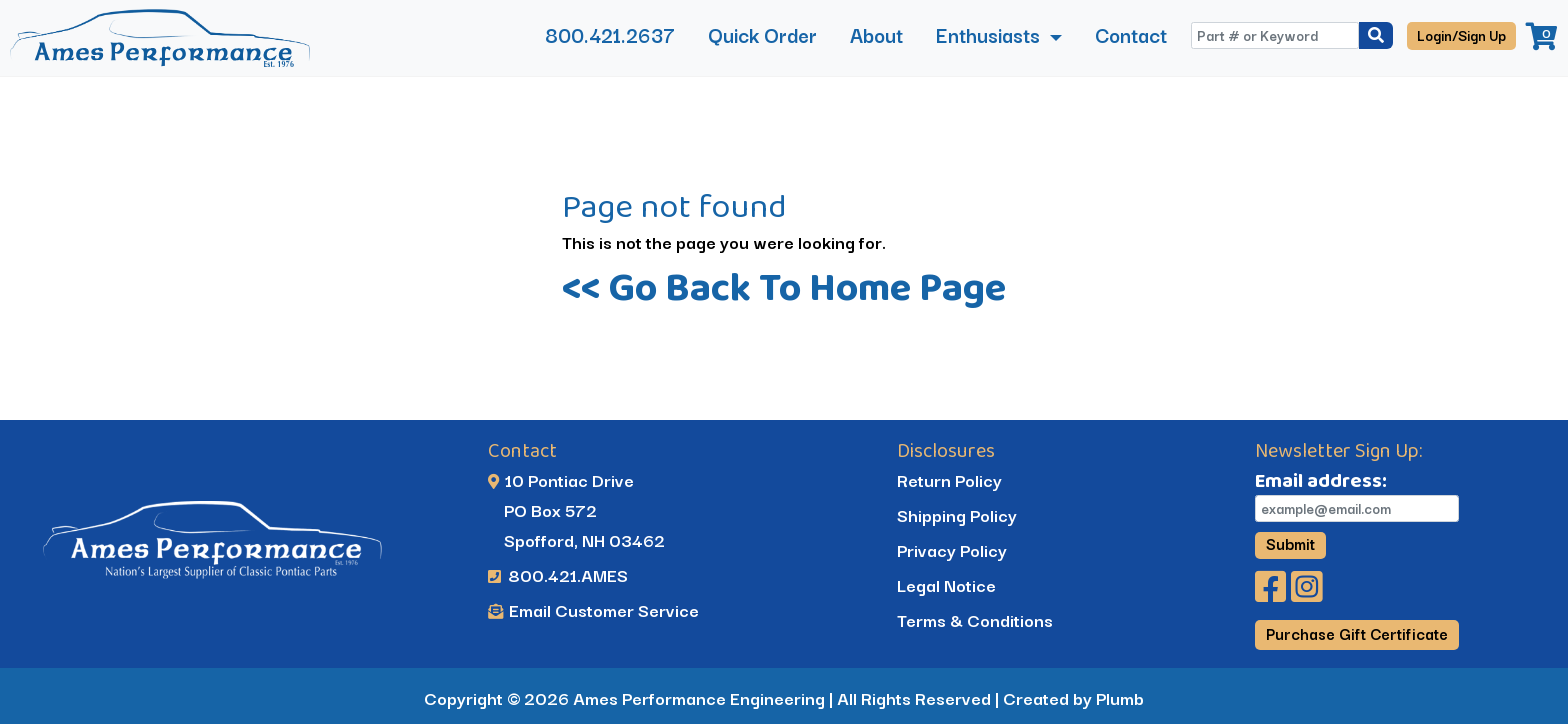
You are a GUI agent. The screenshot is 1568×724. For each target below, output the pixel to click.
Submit (1290, 544)
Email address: (1321, 480)
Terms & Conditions (975, 619)
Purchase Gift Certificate (1357, 633)
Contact (1131, 34)
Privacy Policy (952, 549)
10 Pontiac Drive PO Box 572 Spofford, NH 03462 (576, 509)
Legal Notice (946, 584)
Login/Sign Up (1461, 35)
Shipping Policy (957, 514)
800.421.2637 (610, 34)
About (876, 34)
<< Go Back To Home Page (784, 286)
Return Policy (949, 479)
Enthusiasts (990, 34)
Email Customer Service (593, 609)
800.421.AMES (558, 574)
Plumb (1120, 697)
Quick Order (762, 34)
